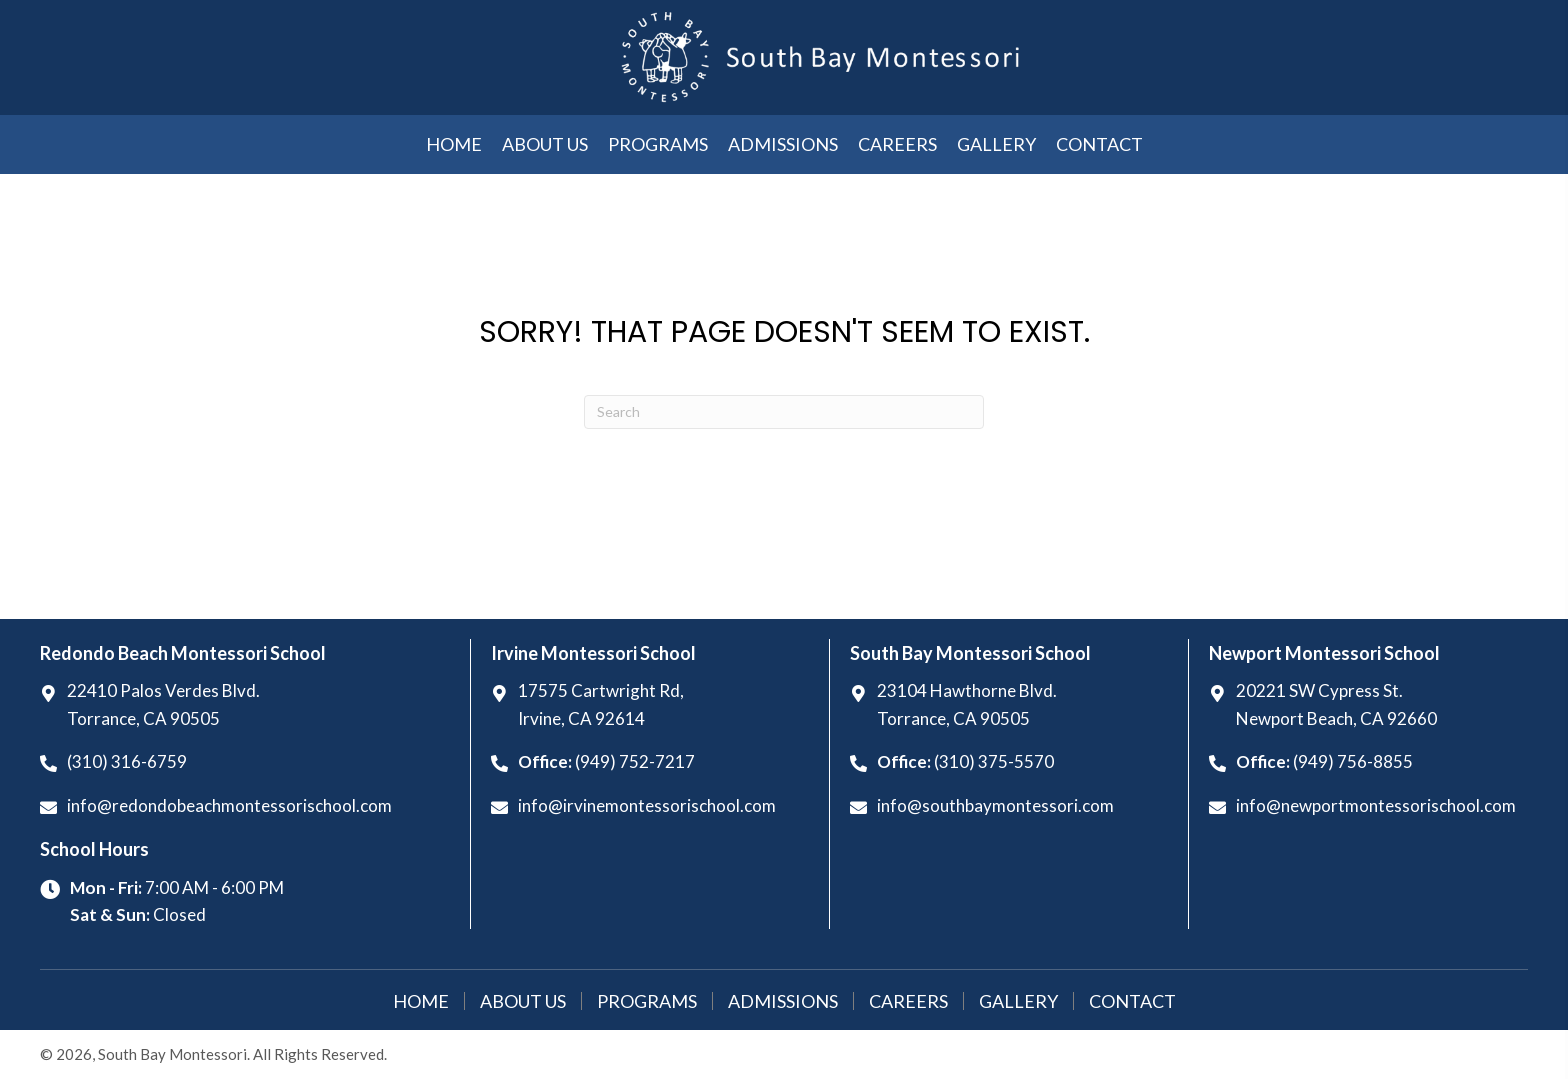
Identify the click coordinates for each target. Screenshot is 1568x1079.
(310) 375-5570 (994, 761)
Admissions (783, 1001)
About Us (523, 1001)
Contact (1132, 1001)
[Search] (784, 412)
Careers (908, 1001)
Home (421, 1001)
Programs (647, 1001)
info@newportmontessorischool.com (1376, 805)
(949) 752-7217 (635, 761)
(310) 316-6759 (127, 761)
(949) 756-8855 (1353, 761)
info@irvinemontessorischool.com (647, 805)
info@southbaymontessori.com (995, 805)
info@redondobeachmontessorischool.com (229, 805)
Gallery (1018, 1001)
